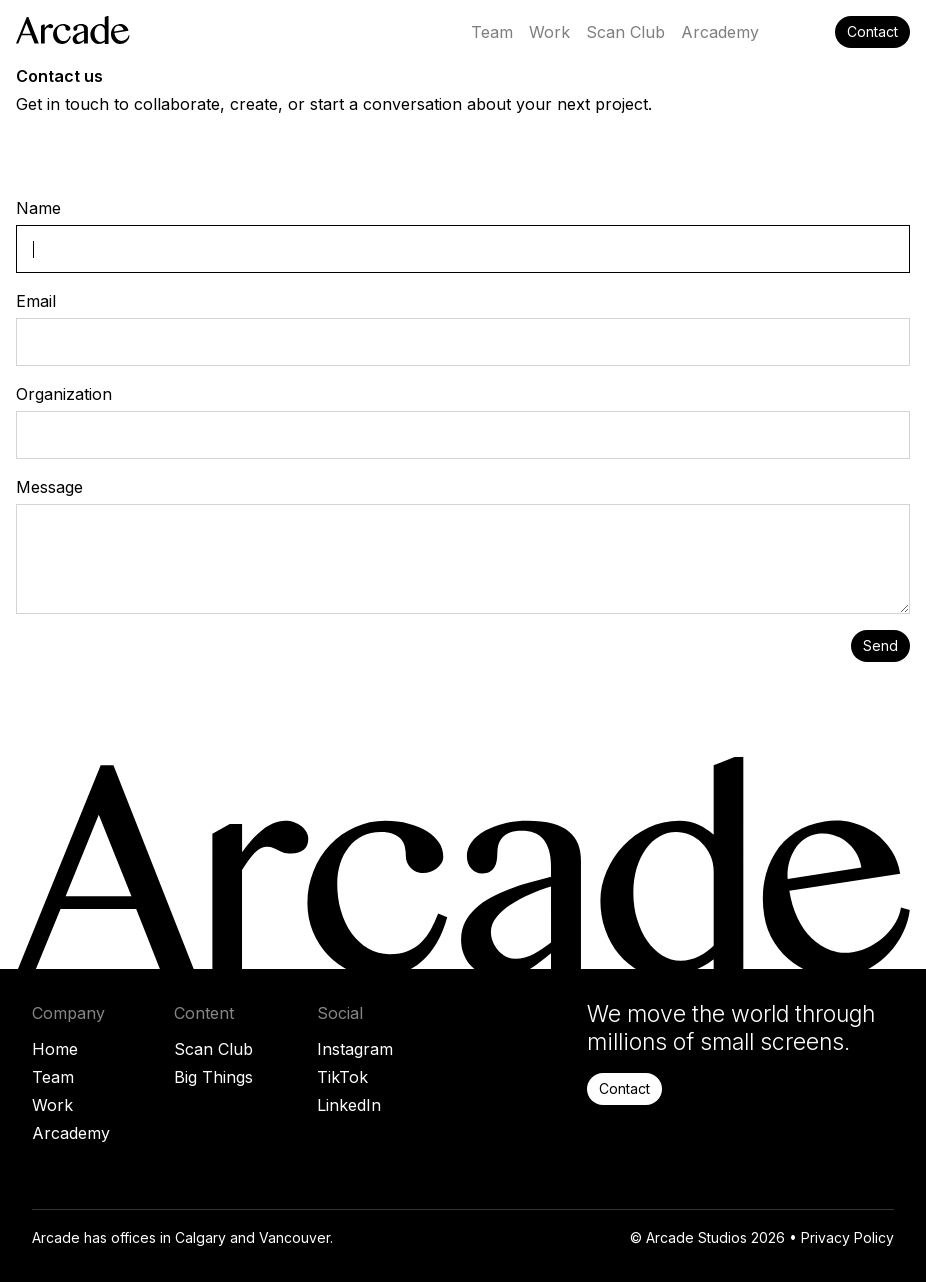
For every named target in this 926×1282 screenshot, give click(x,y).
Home (55, 1049)
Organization (64, 394)
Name (38, 208)
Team (53, 1077)
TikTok (342, 1077)
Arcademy (71, 1133)
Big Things (213, 1077)
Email (36, 301)
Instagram (355, 1049)
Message (49, 487)
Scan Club (213, 1049)
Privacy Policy (847, 1237)
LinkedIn (349, 1105)
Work (52, 1105)
